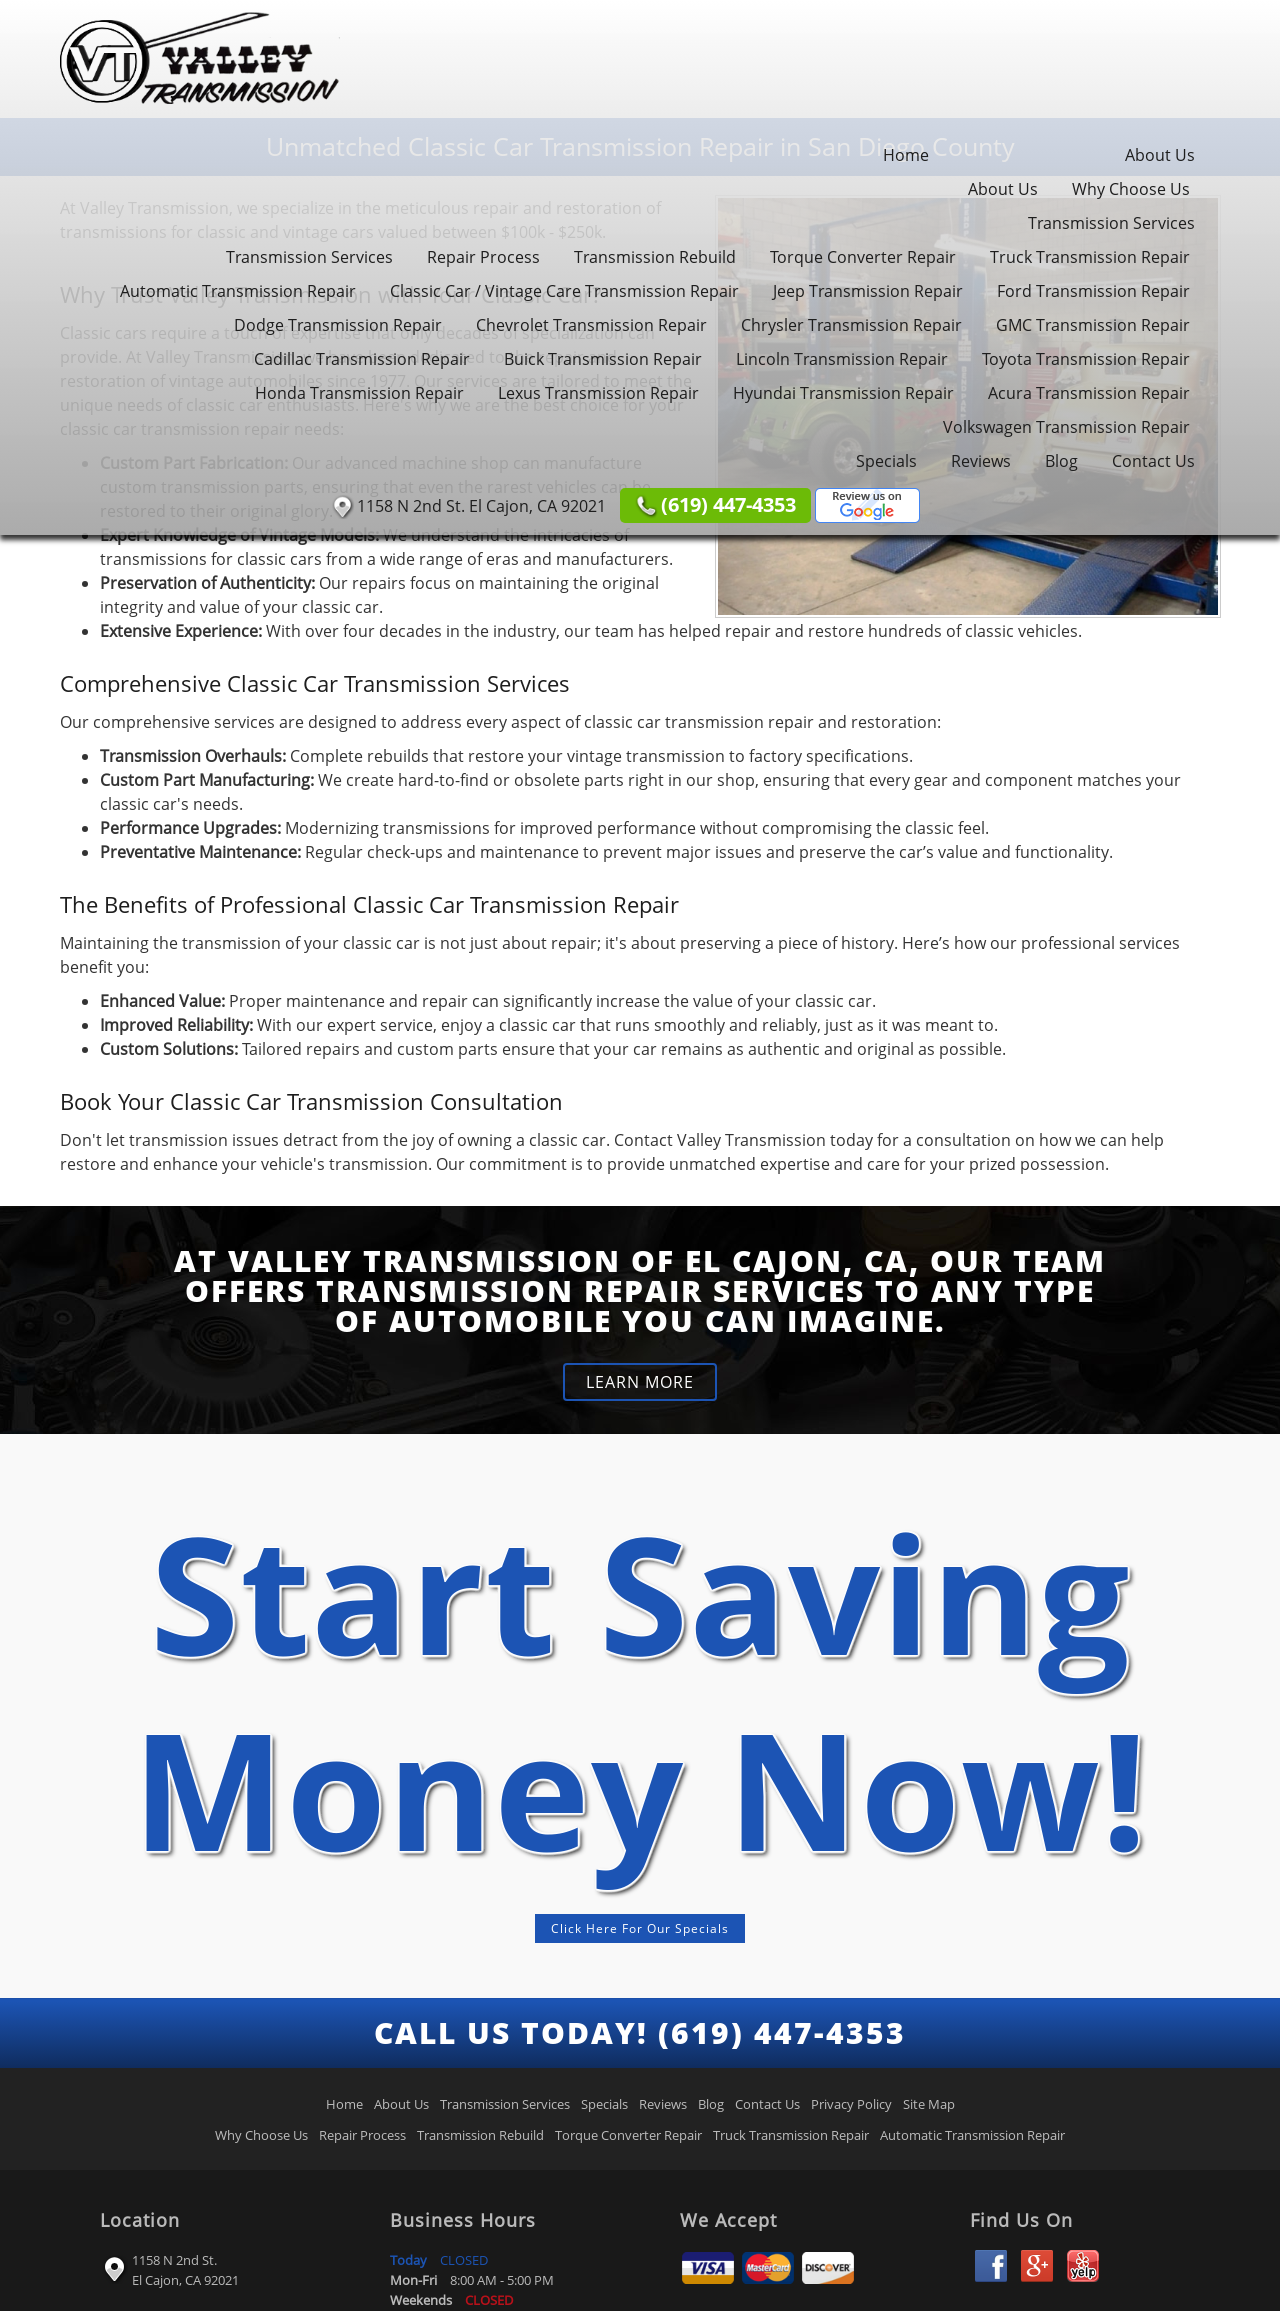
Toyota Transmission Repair (1086, 359)
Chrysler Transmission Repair (851, 325)
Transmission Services (1111, 223)
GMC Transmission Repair (1093, 325)
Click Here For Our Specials (640, 1928)
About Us (1160, 155)
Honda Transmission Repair (359, 393)
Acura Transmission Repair (1089, 393)
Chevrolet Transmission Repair (591, 325)
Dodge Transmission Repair (338, 325)
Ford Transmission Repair (1093, 291)
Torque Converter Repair (863, 257)
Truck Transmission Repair (1090, 257)
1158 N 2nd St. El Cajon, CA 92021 (185, 2270)
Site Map (929, 2104)
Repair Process (483, 257)
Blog (1061, 461)
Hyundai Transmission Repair (843, 393)
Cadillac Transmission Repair (362, 359)
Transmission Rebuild (655, 257)
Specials (886, 461)
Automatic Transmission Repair (238, 291)
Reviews (981, 461)
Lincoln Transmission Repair (842, 359)
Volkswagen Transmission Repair (1066, 427)
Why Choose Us (1131, 189)
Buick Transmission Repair (603, 359)
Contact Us (1153, 461)
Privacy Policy (851, 2104)
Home (906, 155)
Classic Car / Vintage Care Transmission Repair (564, 291)
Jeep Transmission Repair (868, 291)
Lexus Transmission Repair (598, 393)
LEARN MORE (640, 1382)
